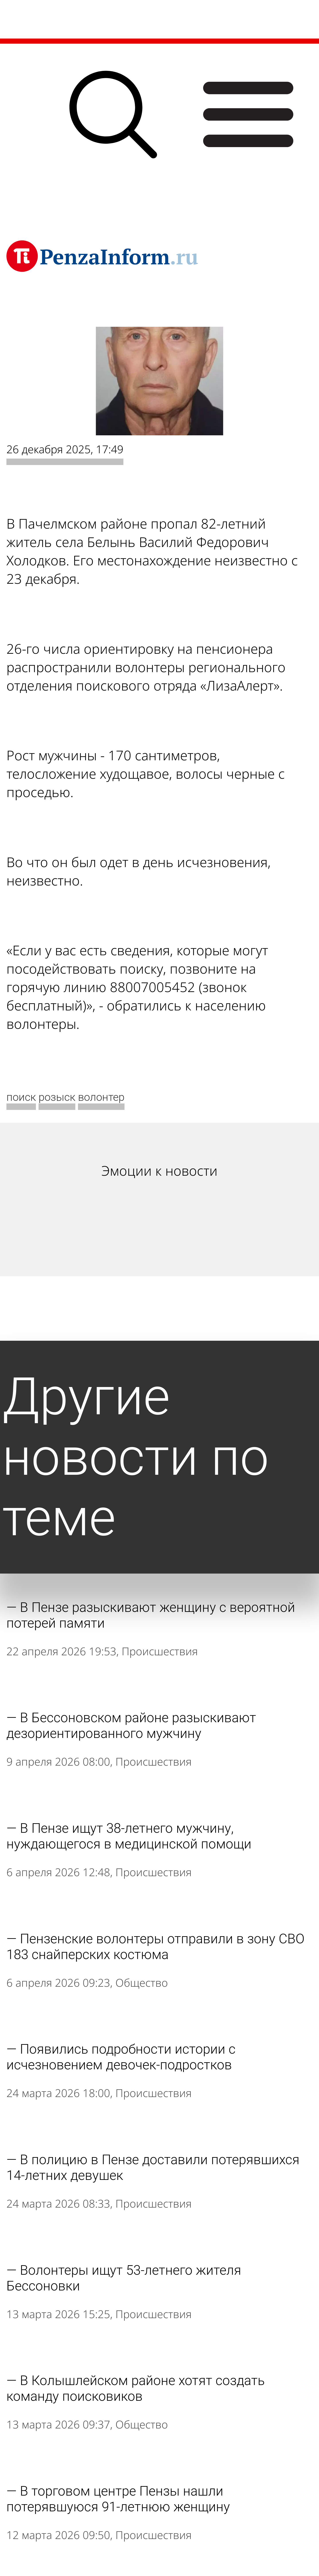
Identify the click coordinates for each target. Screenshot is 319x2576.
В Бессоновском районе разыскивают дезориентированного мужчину (131, 1725)
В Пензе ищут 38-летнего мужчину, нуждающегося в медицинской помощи (128, 1836)
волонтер (101, 1097)
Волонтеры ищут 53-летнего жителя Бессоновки (123, 2278)
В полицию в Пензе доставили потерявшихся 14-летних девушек (153, 2167)
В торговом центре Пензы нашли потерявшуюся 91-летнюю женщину (118, 2499)
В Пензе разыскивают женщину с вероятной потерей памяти (150, 1615)
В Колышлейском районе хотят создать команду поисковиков (135, 2388)
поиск (21, 1097)
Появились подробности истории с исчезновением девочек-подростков (120, 2057)
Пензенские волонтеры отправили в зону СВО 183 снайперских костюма (155, 1946)
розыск (57, 1097)
